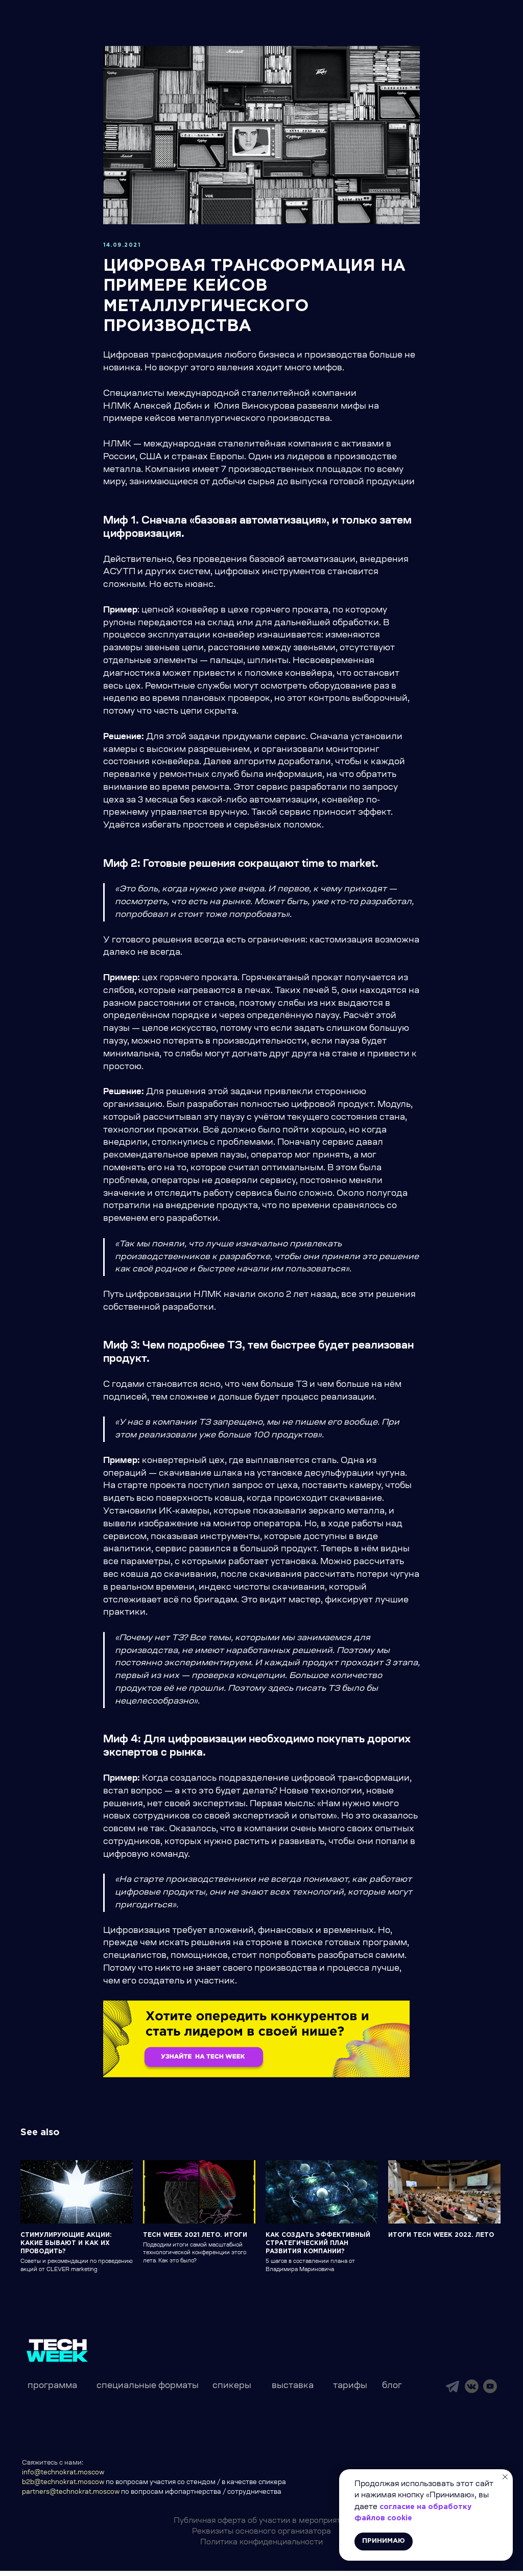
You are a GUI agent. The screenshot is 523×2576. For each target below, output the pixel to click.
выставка (293, 2391)
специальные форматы (148, 2391)
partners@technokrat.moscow (71, 2497)
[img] (452, 2391)
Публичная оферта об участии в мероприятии (262, 2526)
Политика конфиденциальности (261, 2547)
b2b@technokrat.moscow (63, 2488)
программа (52, 2391)
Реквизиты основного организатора (261, 2537)
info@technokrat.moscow (63, 2478)
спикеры (231, 2391)
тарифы (350, 2391)
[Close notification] (505, 2477)
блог (392, 2391)
